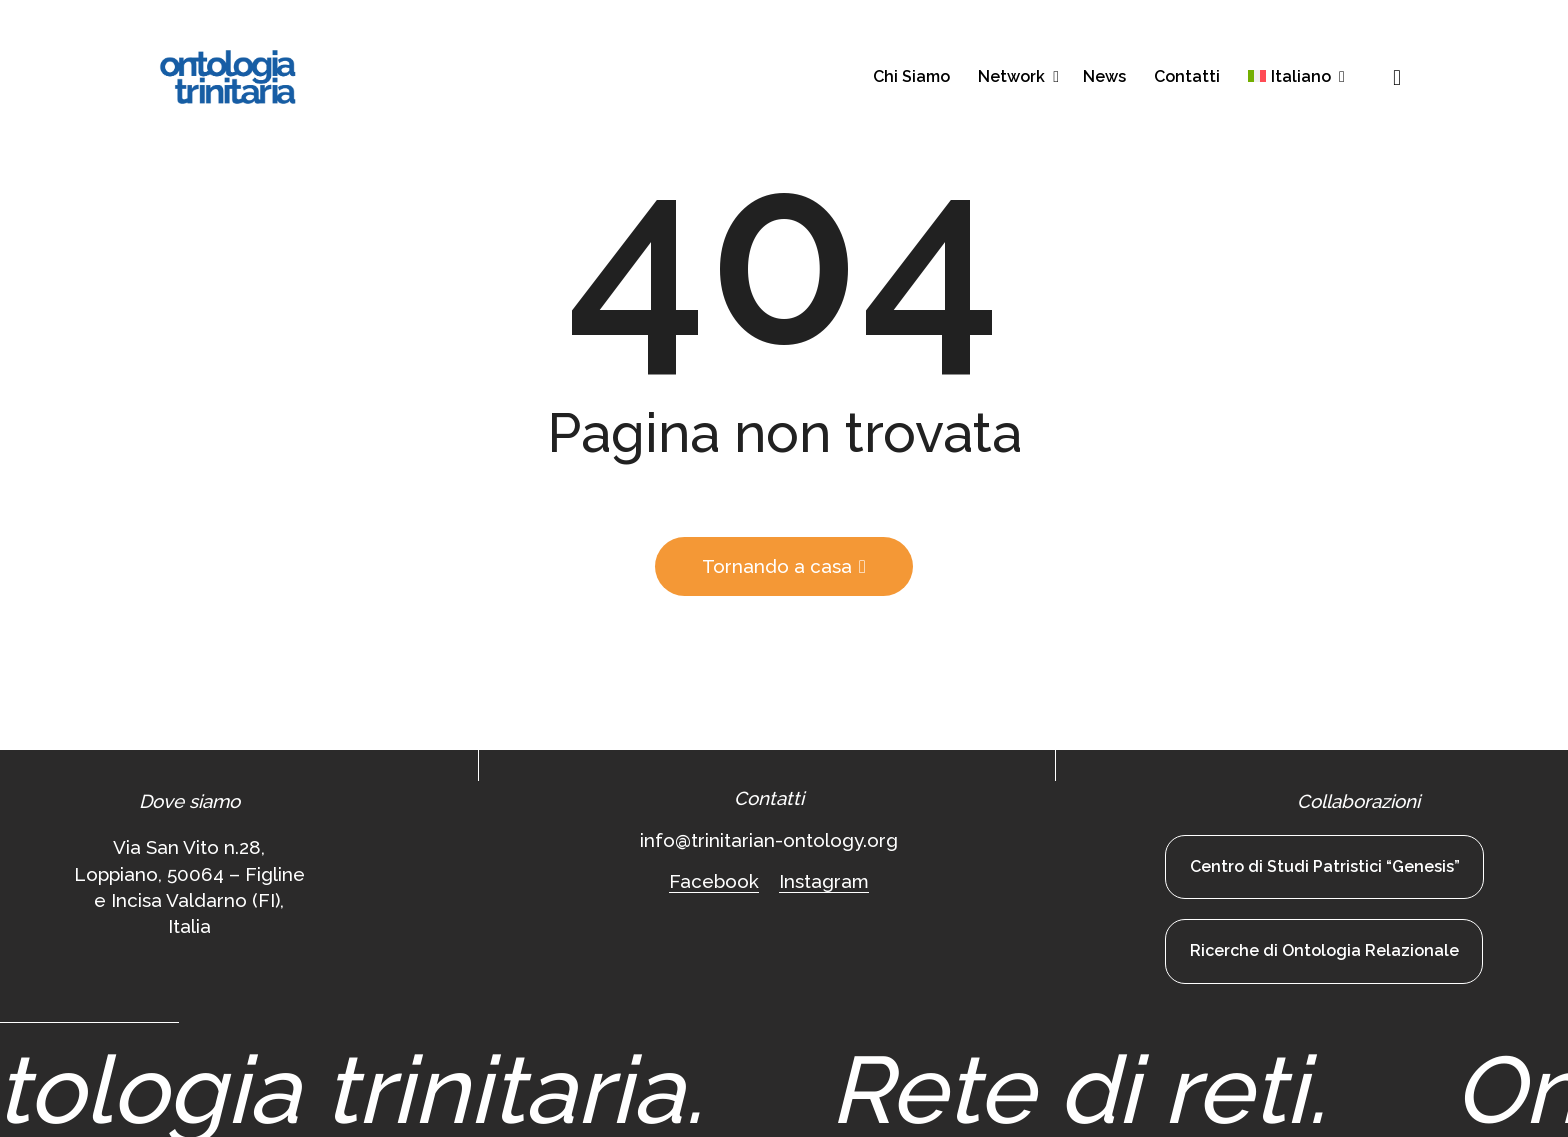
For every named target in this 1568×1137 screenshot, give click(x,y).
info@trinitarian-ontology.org (769, 840)
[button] (1397, 77)
